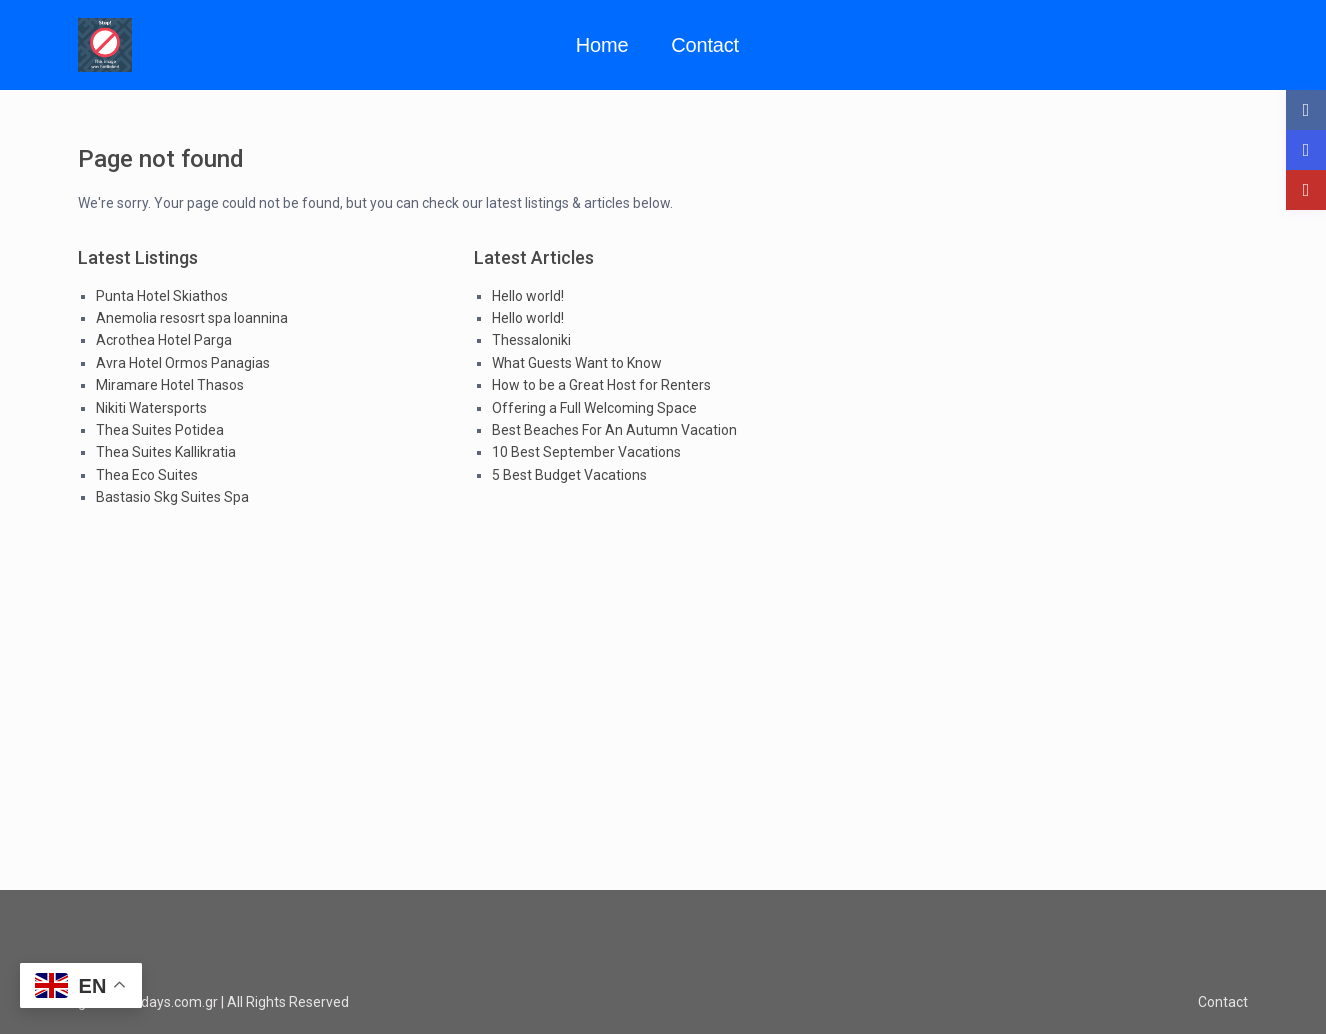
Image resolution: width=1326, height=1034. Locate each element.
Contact (705, 45)
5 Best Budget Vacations (569, 475)
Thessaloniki (531, 340)
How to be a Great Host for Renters (601, 385)
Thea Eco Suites (147, 475)
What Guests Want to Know (577, 363)
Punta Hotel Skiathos (162, 296)
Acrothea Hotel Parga (164, 340)
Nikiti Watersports (151, 408)
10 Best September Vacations (586, 452)
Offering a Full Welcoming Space (594, 408)
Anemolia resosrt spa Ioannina (192, 318)
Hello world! (528, 296)
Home (602, 45)
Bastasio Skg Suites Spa (172, 497)
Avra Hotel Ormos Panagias (183, 363)
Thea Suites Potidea (160, 430)
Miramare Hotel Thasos (170, 385)
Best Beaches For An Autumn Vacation (614, 430)
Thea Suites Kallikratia (166, 452)
